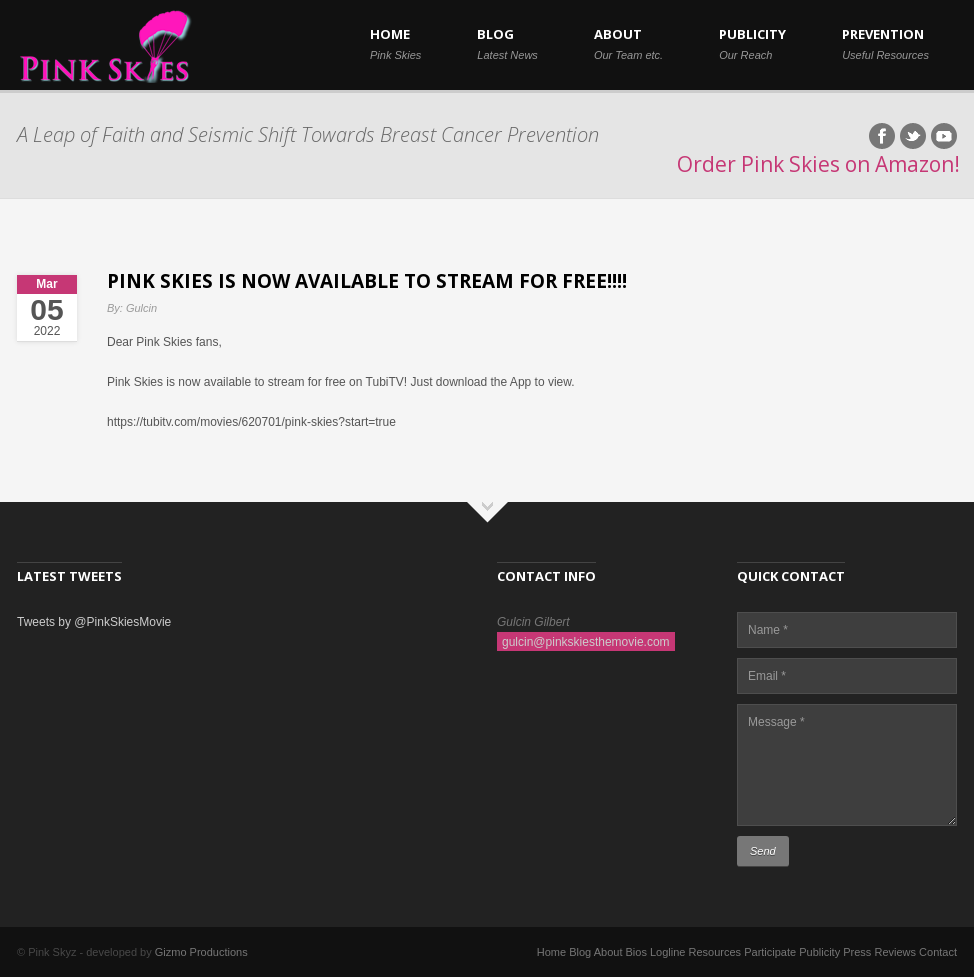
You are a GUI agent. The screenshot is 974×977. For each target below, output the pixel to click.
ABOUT (628, 43)
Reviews (895, 952)
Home (551, 952)
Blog (580, 952)
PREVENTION (885, 43)
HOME (395, 43)
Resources (715, 952)
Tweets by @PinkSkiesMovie (94, 622)
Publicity (819, 952)
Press (857, 952)
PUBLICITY (752, 43)
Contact (938, 952)
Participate (770, 952)
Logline (667, 952)
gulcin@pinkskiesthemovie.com (586, 642)
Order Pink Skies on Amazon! (818, 164)
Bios (636, 952)
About (608, 952)
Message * (847, 765)
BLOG (507, 43)
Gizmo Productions (201, 952)
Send (763, 851)
